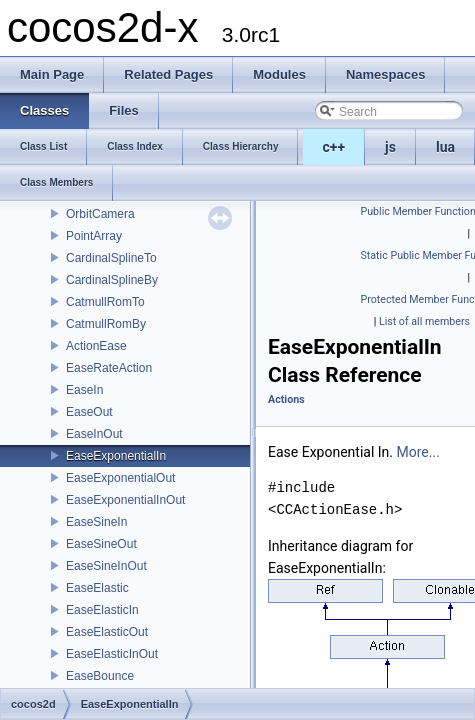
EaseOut (89, 412)
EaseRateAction (109, 368)
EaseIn (84, 390)
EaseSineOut (101, 544)
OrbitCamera (100, 214)
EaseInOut (94, 434)
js (390, 147)
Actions (286, 399)
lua (445, 147)
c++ (334, 147)
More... (418, 452)
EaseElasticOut (107, 632)
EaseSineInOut (106, 566)
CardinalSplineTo (111, 258)
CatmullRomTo (105, 302)
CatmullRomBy (106, 324)
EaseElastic (97, 588)
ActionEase (96, 346)
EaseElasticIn (102, 610)
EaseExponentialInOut (125, 500)
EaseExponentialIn (116, 456)
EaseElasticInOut (112, 654)
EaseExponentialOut (120, 478)
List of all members (424, 321)
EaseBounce (100, 676)
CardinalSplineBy (112, 280)
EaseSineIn (96, 522)
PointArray (94, 236)
